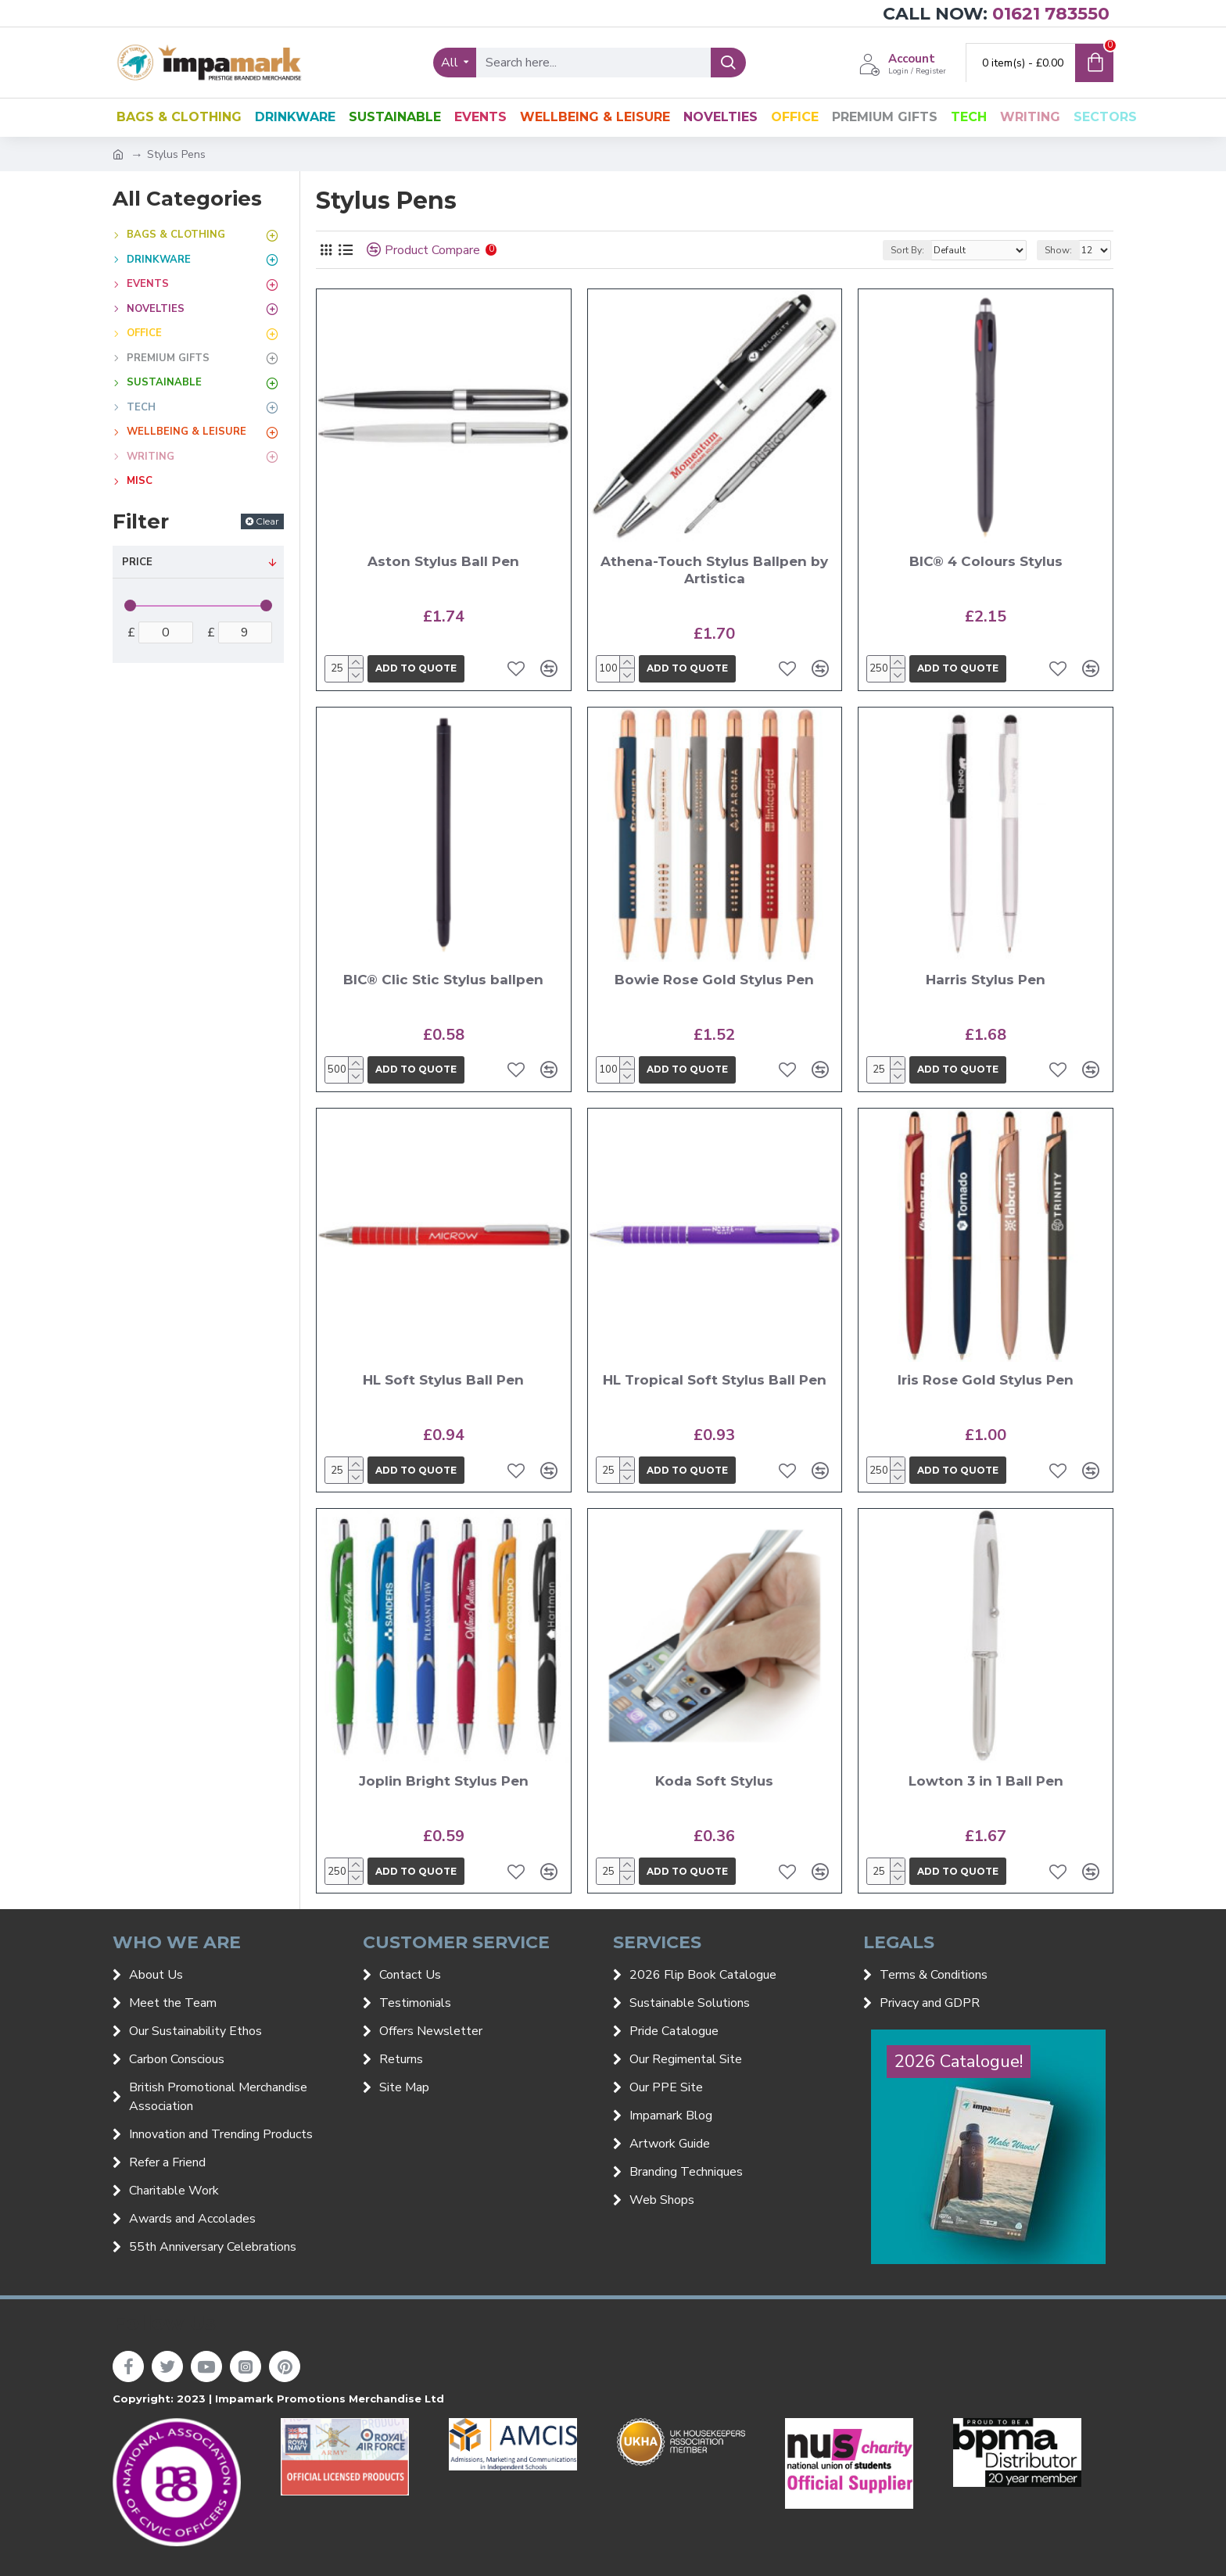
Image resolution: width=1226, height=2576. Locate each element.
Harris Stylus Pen (985, 979)
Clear (267, 521)
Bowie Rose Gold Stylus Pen (714, 979)
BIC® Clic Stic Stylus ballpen (443, 979)
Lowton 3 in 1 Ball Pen (986, 1781)
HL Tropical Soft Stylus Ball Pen (714, 1380)
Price (137, 562)
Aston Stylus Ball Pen (443, 561)
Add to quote (416, 668)
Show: (1058, 250)
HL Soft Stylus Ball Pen (443, 1380)
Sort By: (907, 250)
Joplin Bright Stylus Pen (444, 1781)
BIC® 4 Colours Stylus (986, 561)
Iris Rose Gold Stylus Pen (986, 1380)
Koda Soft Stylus (714, 1781)
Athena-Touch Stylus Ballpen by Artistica (714, 570)
